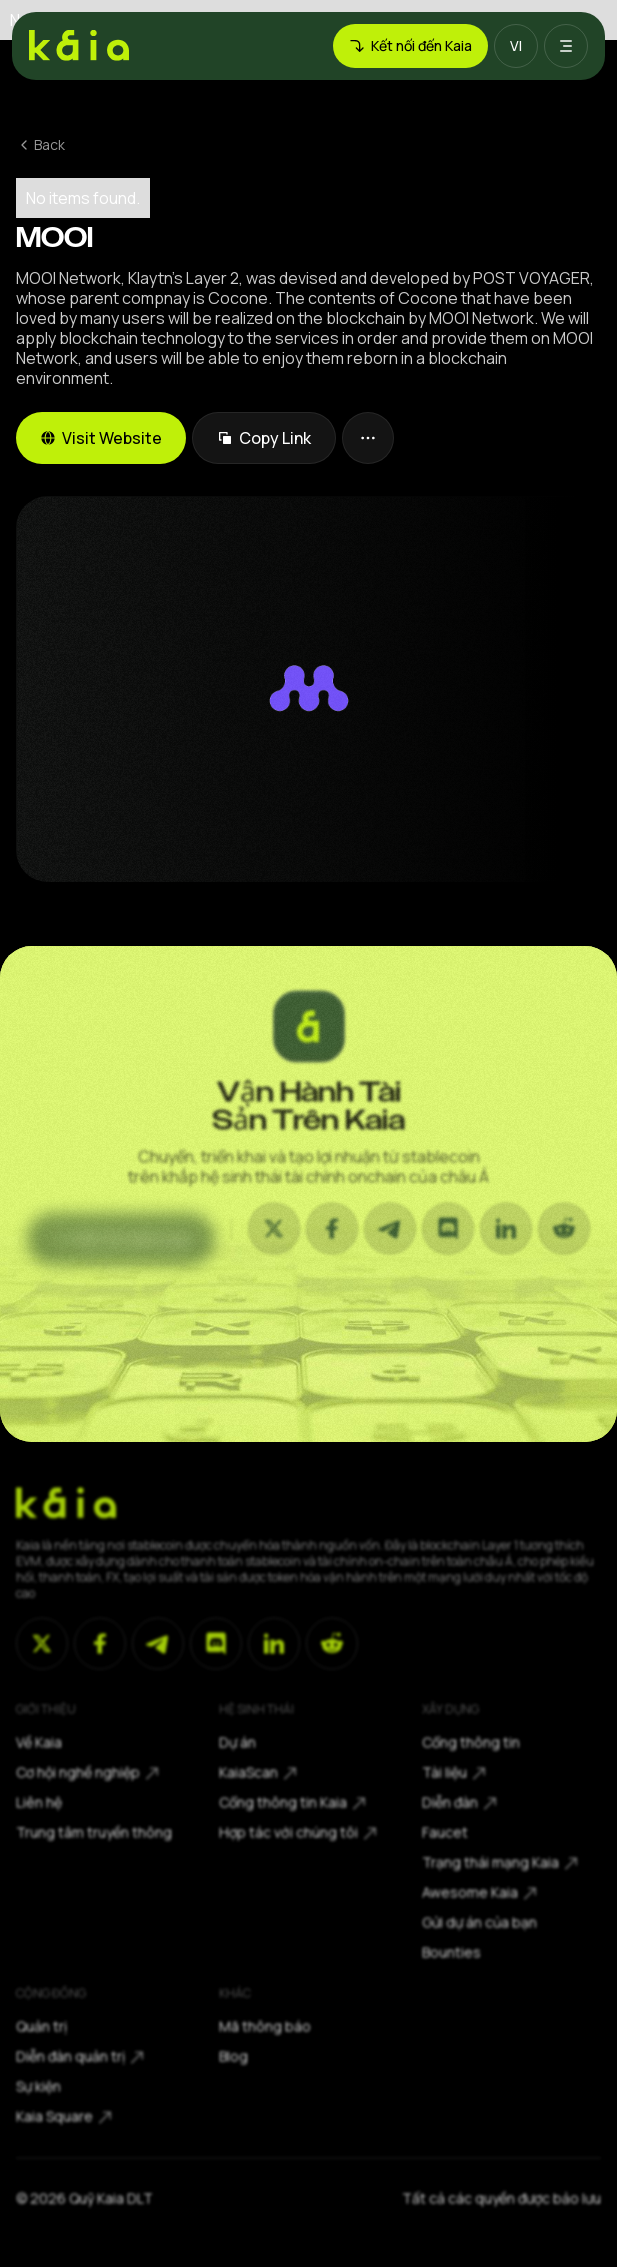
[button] (516, 46)
